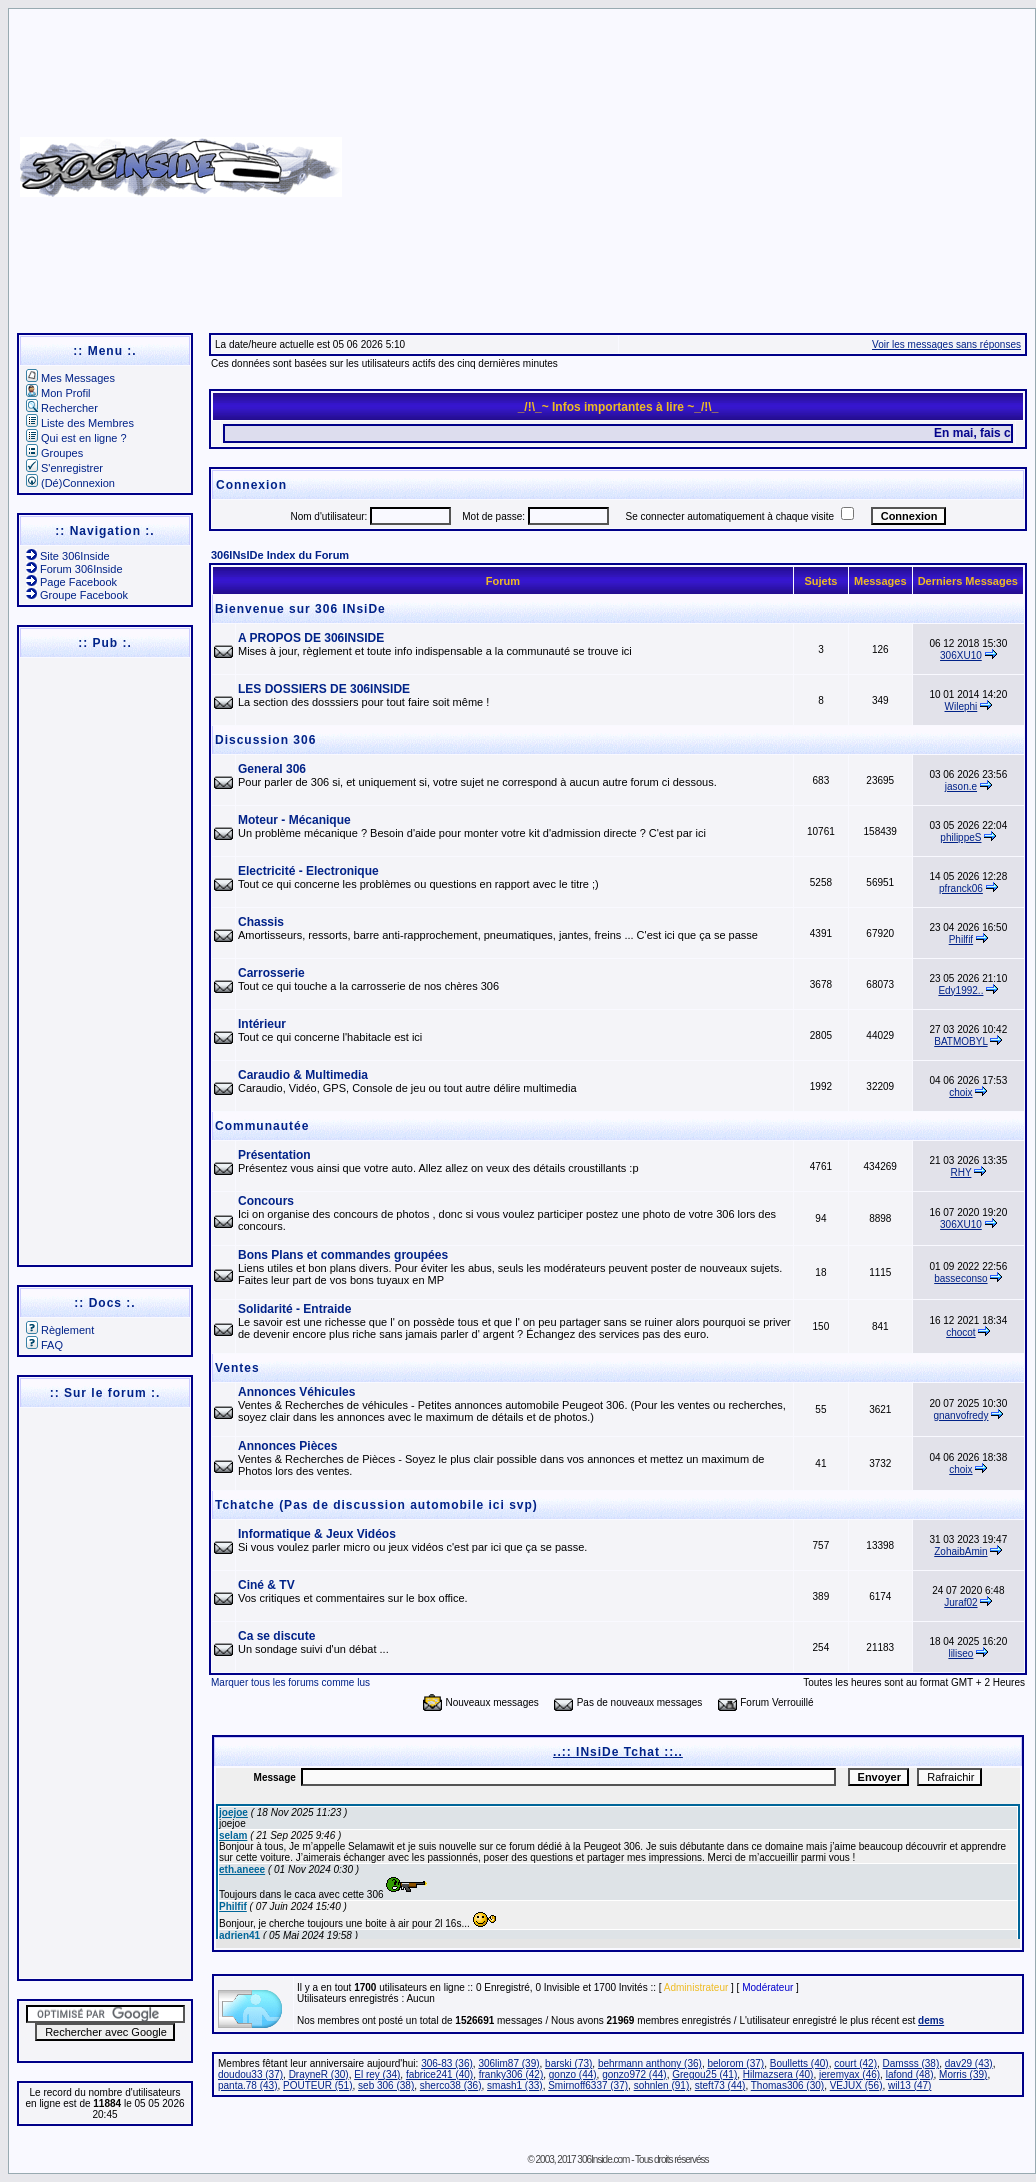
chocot (960, 1332)
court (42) (855, 2063)
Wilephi (961, 706)
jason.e (961, 786)
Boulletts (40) (799, 2063)
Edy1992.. (960, 990)
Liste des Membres (80, 423)
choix (960, 1092)
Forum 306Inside (74, 569)
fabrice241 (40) (439, 2074)
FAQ (44, 1345)
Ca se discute (276, 1636)
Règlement (60, 1330)
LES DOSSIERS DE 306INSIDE (324, 689)
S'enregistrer (64, 468)
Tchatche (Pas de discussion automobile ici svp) (376, 1505)
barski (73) (568, 2063)
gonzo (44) (573, 2074)
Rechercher (62, 408)
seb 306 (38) (386, 2085)
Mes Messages (70, 378)
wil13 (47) (909, 2085)
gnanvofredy (960, 1415)
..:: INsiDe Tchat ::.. (618, 1752)
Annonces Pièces (287, 1446)
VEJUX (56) (856, 2085)
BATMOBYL (960, 1041)
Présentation (274, 1155)
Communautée (262, 1126)
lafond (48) (910, 2074)
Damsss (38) (911, 2063)
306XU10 (961, 655)
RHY (960, 1172)
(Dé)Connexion (70, 483)
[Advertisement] (686, 160)
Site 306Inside (68, 556)
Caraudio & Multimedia (303, 1075)
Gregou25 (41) (704, 2074)
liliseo (960, 1653)
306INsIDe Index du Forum (280, 555)
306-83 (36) (447, 2063)
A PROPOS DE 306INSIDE (311, 638)
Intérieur (262, 1024)
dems (931, 2020)
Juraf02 (960, 1602)
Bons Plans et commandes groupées (343, 1255)
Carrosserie (271, 973)
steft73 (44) (720, 2085)
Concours (266, 1201)
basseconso (960, 1278)
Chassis (261, 922)
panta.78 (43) (248, 2085)
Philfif (961, 939)
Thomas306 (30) (787, 2085)
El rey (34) (377, 2074)
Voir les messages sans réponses (946, 344)
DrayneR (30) (319, 2074)
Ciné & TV (266, 1585)
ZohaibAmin (960, 1551)
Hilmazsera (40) (778, 2074)
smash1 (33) (515, 2085)
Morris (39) (963, 2074)
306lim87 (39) (508, 2063)
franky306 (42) (511, 2074)
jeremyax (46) (849, 2074)
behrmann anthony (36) (650, 2063)
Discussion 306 (265, 740)
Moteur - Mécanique (294, 820)
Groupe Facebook (77, 595)
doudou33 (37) (250, 2074)
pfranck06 (961, 888)
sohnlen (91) (662, 2085)
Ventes (237, 1368)
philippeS (960, 837)
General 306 (272, 769)
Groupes (54, 453)
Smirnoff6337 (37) (588, 2085)
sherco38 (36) (451, 2085)
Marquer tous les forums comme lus (290, 1682)
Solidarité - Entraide (294, 1309)
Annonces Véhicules (296, 1392)
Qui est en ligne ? (76, 438)
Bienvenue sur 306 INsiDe (300, 609)
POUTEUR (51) (317, 2085)
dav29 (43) (969, 2063)
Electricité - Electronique (308, 871)
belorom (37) (735, 2063)
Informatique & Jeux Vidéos (317, 1534)
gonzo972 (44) (634, 2074)
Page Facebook (71, 582)
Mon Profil (58, 393)
